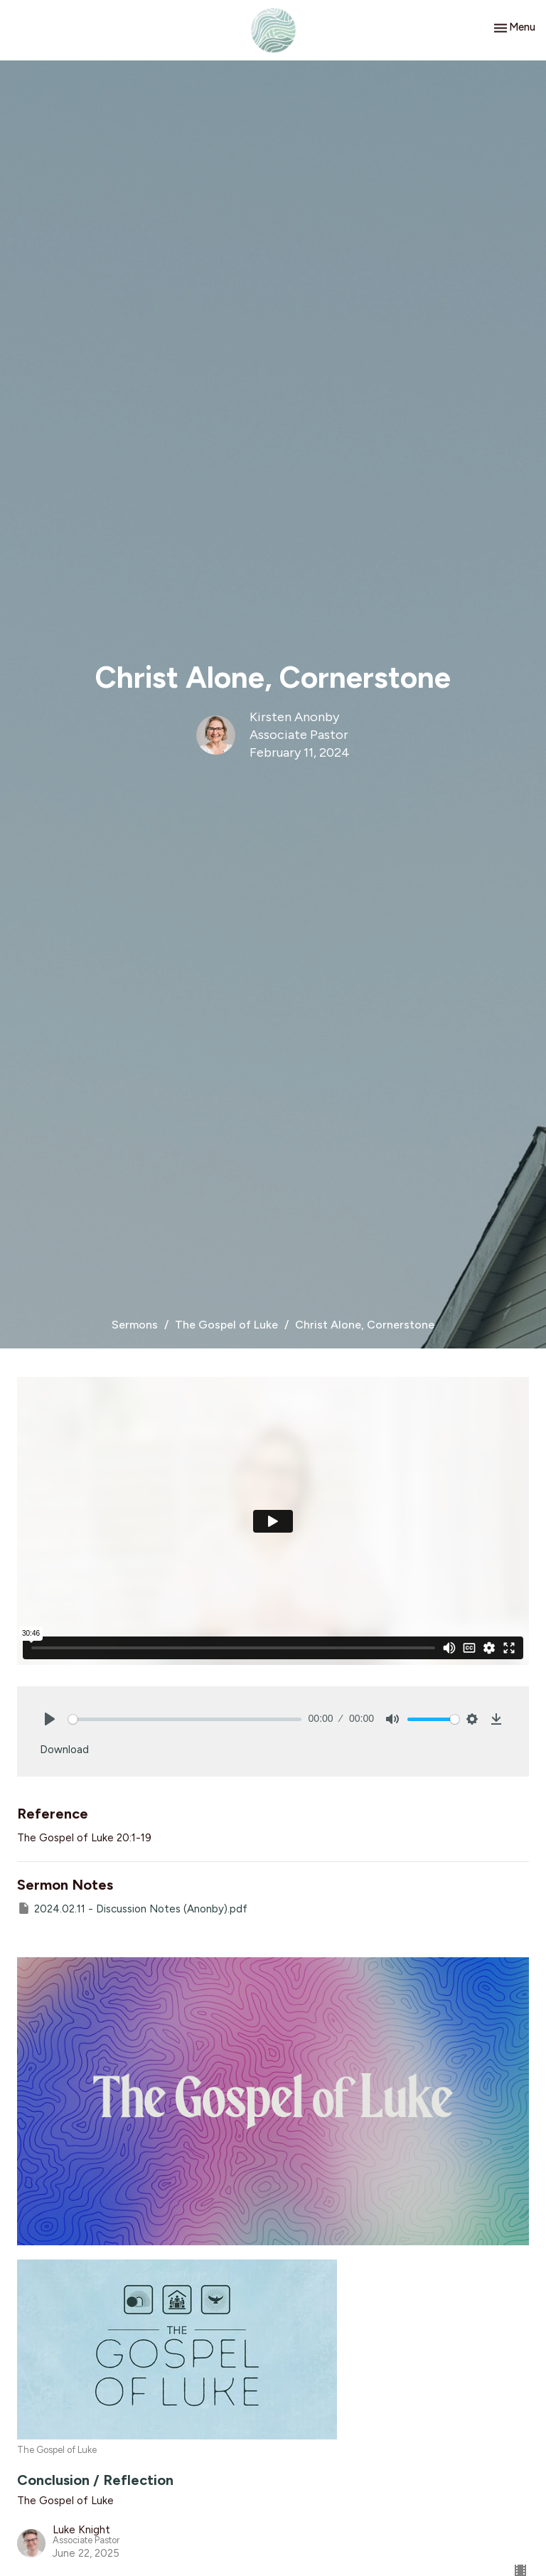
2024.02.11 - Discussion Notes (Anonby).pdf (132, 1908)
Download (64, 1749)
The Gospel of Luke (226, 1324)
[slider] (184, 1719)
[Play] (49, 1719)
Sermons (135, 1324)
